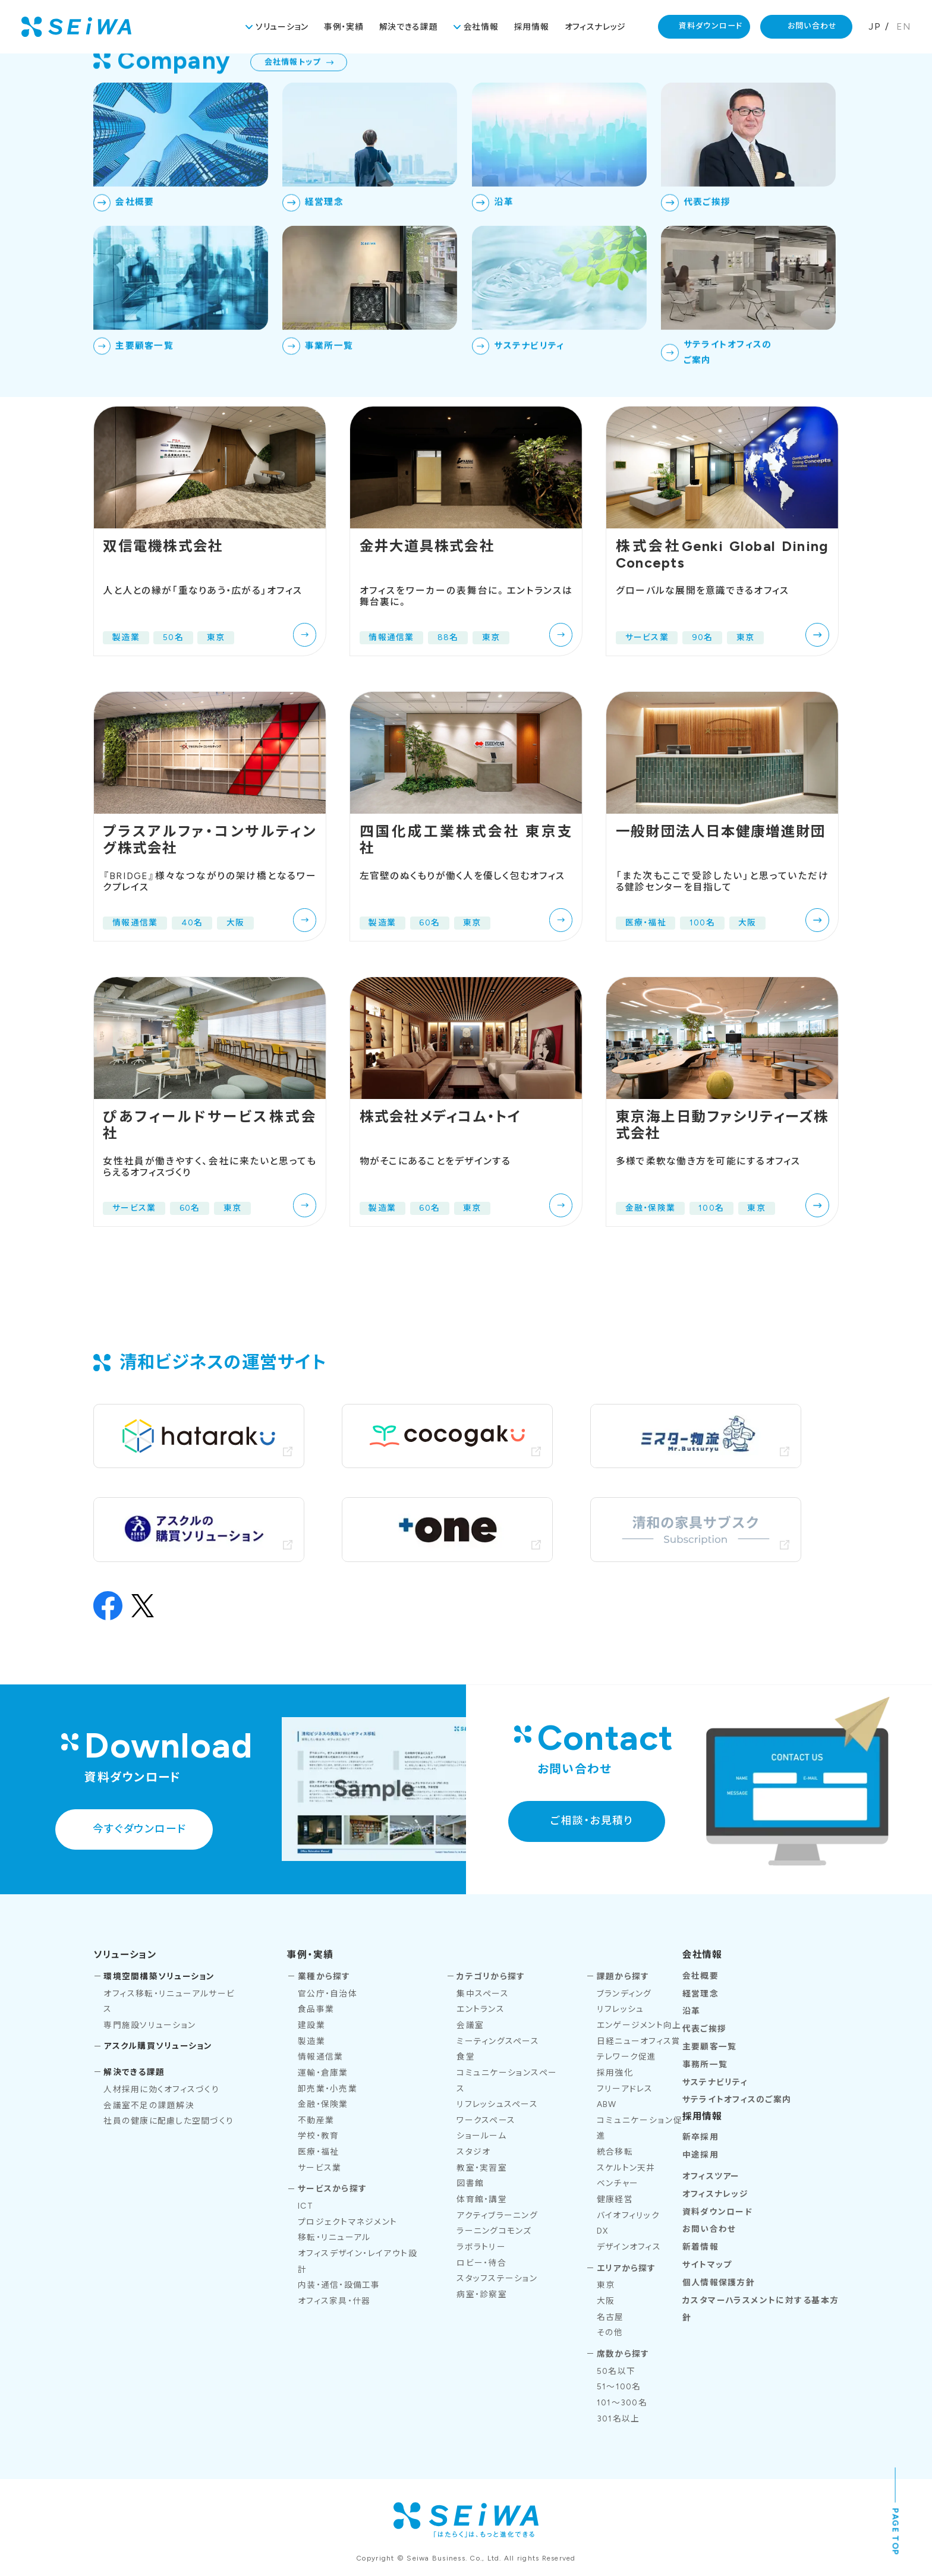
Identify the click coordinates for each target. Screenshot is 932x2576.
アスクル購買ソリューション (157, 2046)
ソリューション (282, 27)
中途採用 (700, 2154)
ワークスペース (485, 2120)
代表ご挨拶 (704, 2028)
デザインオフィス (629, 2246)
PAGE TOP (895, 2532)
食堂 (465, 2056)
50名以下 (616, 2371)
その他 (610, 2332)
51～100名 (619, 2386)
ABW (607, 2104)
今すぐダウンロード (139, 1828)
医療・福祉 (318, 2151)
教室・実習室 (481, 2167)
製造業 (311, 2041)
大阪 (606, 2301)
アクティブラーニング (497, 2215)
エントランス (480, 2009)
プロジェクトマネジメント (347, 2222)
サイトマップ (707, 2264)
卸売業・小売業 (327, 2088)
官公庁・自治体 (327, 1993)
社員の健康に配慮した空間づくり (168, 2120)
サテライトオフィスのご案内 (736, 2099)
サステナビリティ (715, 2082)
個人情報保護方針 (718, 2282)
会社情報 (481, 27)
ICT (305, 2205)
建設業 (311, 2025)
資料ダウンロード (711, 25)
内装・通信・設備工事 (339, 2285)
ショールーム (481, 2135)
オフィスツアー (711, 2176)
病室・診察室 (481, 2294)
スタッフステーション (496, 2278)
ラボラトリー (481, 2246)
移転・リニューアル (334, 2237)
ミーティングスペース (497, 2041)
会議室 (470, 2025)
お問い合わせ (812, 25)
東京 (606, 2285)
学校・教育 (318, 2135)
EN (903, 26)
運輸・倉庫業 (323, 2072)
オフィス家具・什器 (334, 2301)
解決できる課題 (408, 27)
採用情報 (531, 27)
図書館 (470, 2183)
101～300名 (622, 2402)
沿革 (691, 2011)
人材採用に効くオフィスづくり (161, 2089)
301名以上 (618, 2418)
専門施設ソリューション (149, 2025)
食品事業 (316, 2009)
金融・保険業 (323, 2104)
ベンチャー (617, 2183)
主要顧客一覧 (709, 2046)
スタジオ (473, 2151)
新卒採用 (700, 2137)
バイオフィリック (628, 2215)
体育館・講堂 (481, 2199)
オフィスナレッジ (595, 27)
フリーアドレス (625, 2088)
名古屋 (610, 2317)
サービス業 (319, 2167)
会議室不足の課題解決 (148, 2105)
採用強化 (615, 2072)
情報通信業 (320, 2056)
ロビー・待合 (481, 2263)
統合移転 (615, 2151)
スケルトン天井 (626, 2167)
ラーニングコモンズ (493, 2230)
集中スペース (482, 1993)
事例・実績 (343, 27)
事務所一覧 (705, 2064)
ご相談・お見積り (591, 1820)
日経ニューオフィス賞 (639, 2041)
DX (603, 2230)
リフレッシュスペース (497, 2104)
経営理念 (700, 1993)
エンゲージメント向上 (639, 2025)
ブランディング (624, 1993)
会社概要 (700, 1975)
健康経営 (615, 2199)
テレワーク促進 (627, 2056)
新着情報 (700, 2246)
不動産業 (316, 2120)
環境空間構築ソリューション (159, 1976)
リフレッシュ (620, 2009)
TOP (757, 80)
